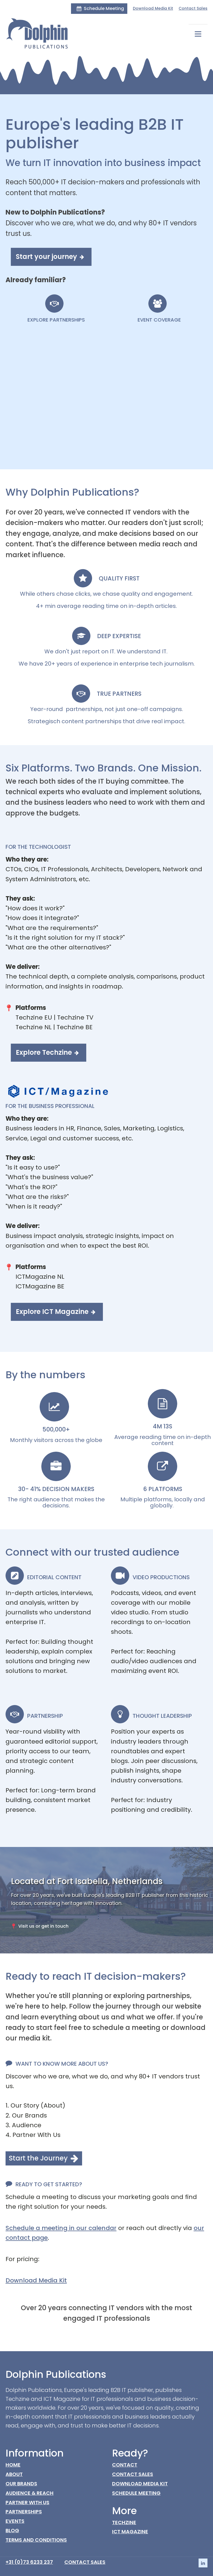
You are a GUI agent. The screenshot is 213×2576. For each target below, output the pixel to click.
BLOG (12, 2530)
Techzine (124, 2521)
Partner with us (27, 2501)
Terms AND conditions (36, 2539)
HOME (13, 2464)
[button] (99, 8)
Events (15, 2520)
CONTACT (124, 2464)
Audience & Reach (30, 2492)
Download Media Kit (153, 8)
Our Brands (21, 2483)
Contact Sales (193, 8)
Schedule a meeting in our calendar (61, 2227)
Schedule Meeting (136, 2492)
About (14, 2473)
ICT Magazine (130, 2531)
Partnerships (24, 2511)
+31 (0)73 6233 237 (29, 2561)
